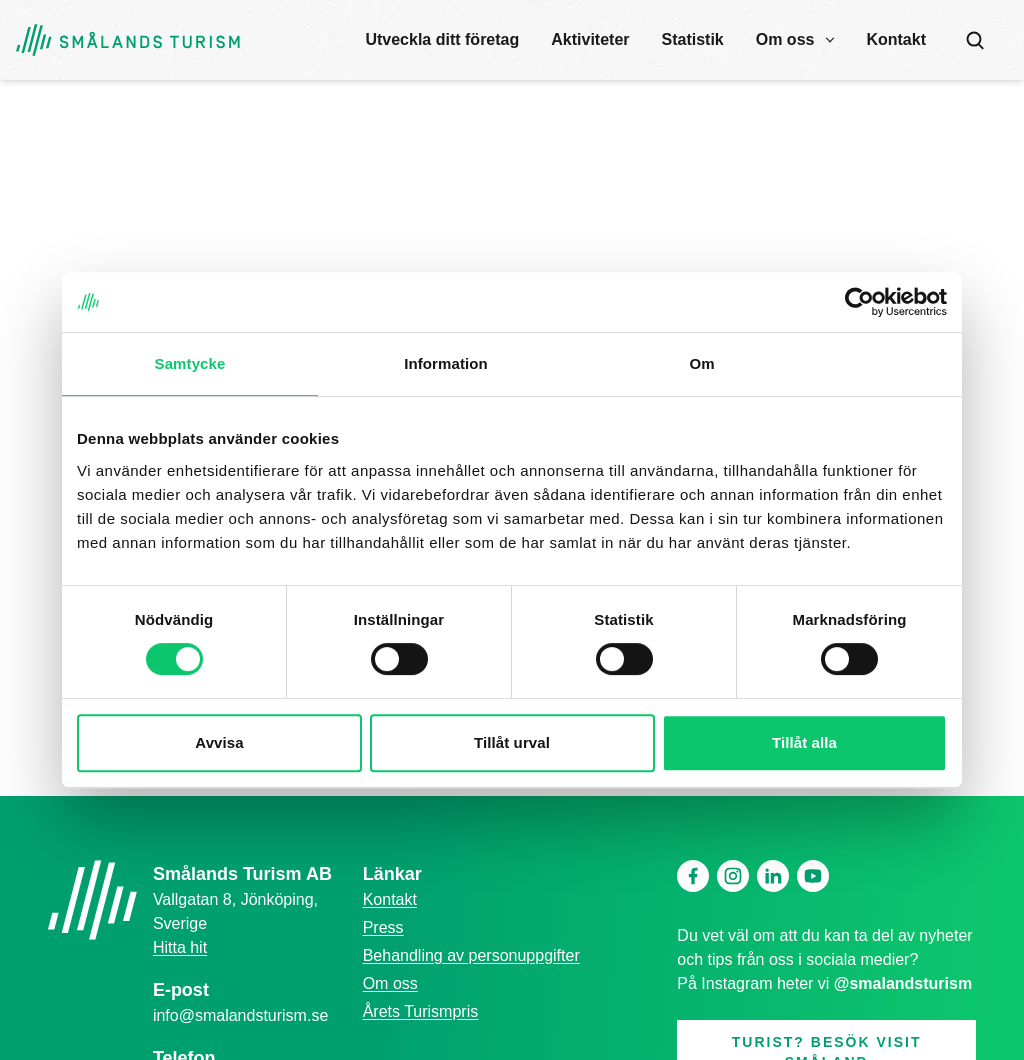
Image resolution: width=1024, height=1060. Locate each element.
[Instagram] (733, 876)
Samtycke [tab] (190, 363)
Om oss (785, 39)
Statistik (693, 39)
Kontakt (896, 39)
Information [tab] (446, 363)
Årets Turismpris (421, 1011)
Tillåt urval (512, 742)
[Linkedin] (773, 876)
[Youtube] (813, 876)
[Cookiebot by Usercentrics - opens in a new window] (859, 302)
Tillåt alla (804, 742)
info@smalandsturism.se (240, 1015)
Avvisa (219, 742)
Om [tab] (701, 363)
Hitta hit (180, 947)
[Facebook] (693, 876)
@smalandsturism (903, 983)
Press (383, 927)
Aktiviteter (590, 39)
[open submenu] (830, 40)
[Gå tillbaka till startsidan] (128, 40)
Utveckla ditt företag (442, 39)
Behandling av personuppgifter (471, 955)
